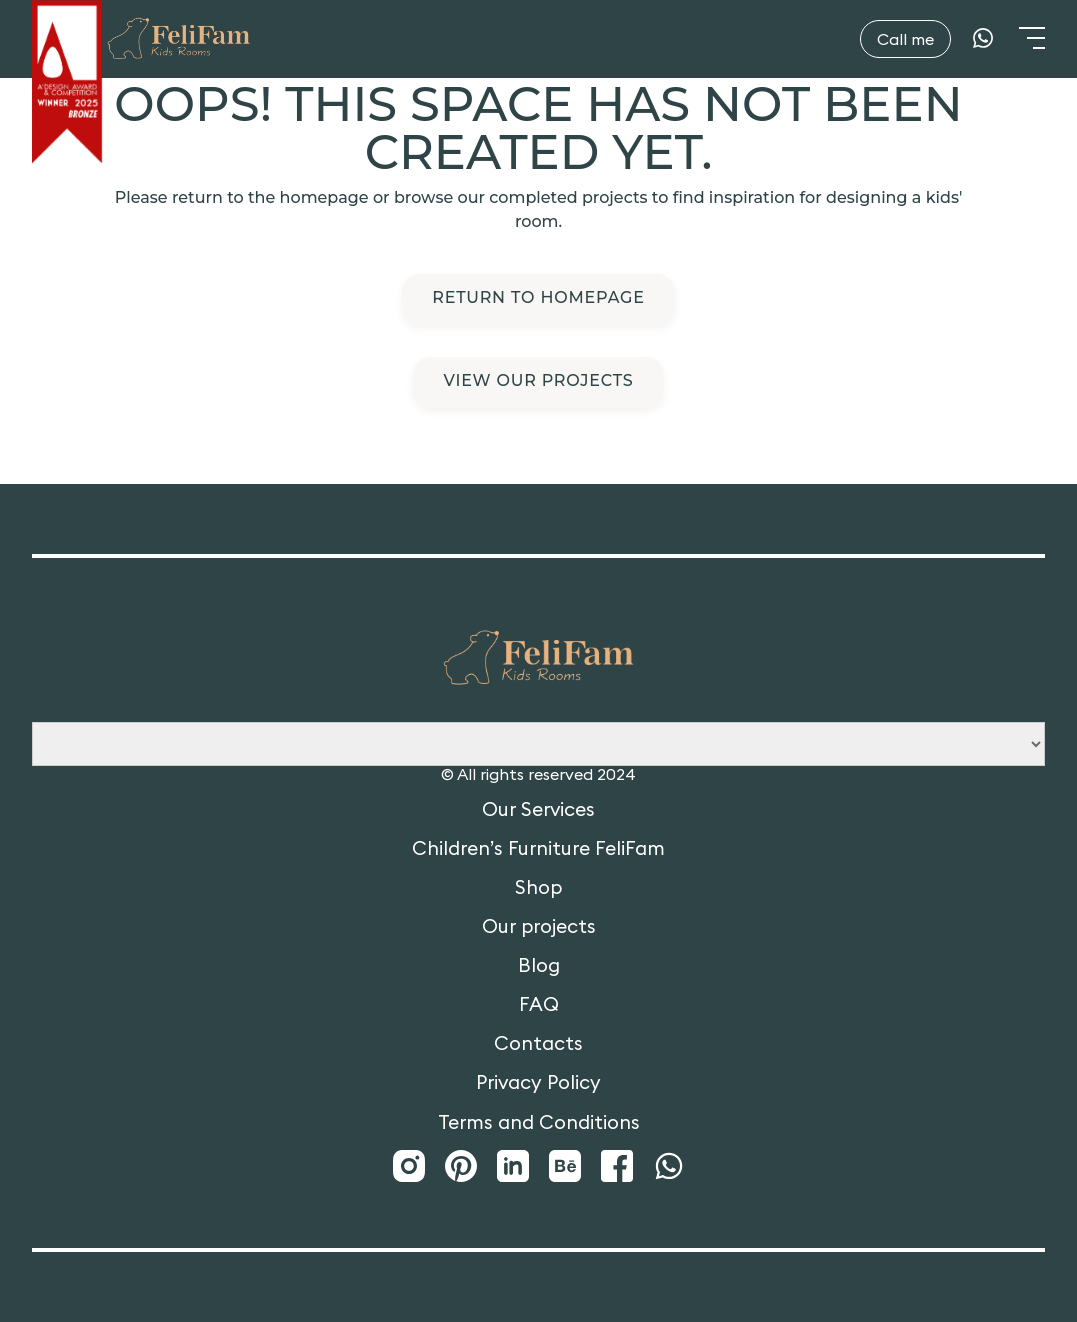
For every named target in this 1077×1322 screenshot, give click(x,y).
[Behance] (565, 1167)
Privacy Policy (538, 1082)
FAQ (539, 1004)
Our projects (539, 926)
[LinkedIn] (513, 1167)
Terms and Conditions (539, 1122)
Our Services (538, 809)
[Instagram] (409, 1167)
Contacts (538, 1043)
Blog (539, 965)
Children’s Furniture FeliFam (538, 848)
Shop (538, 887)
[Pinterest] (461, 1167)
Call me (905, 39)
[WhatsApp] (983, 39)
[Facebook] (617, 1167)
